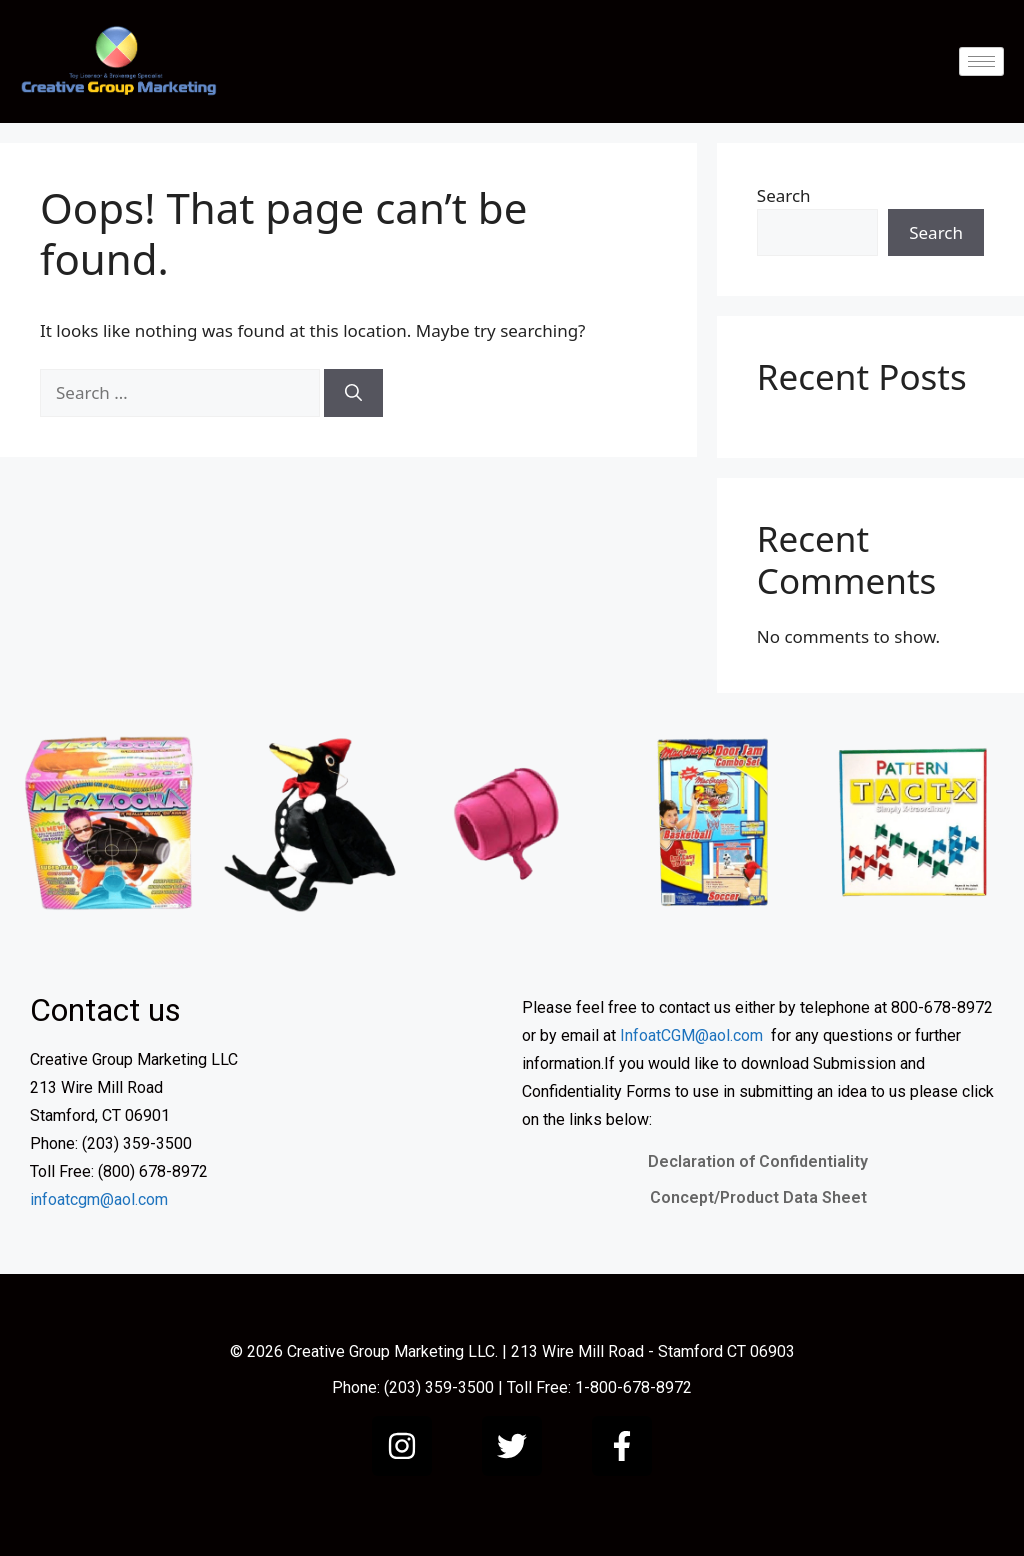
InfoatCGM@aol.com (691, 1035)
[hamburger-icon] (981, 61)
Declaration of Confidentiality (758, 1161)
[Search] (353, 393)
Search (784, 195)
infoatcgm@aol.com (99, 1199)
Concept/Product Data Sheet (758, 1197)
